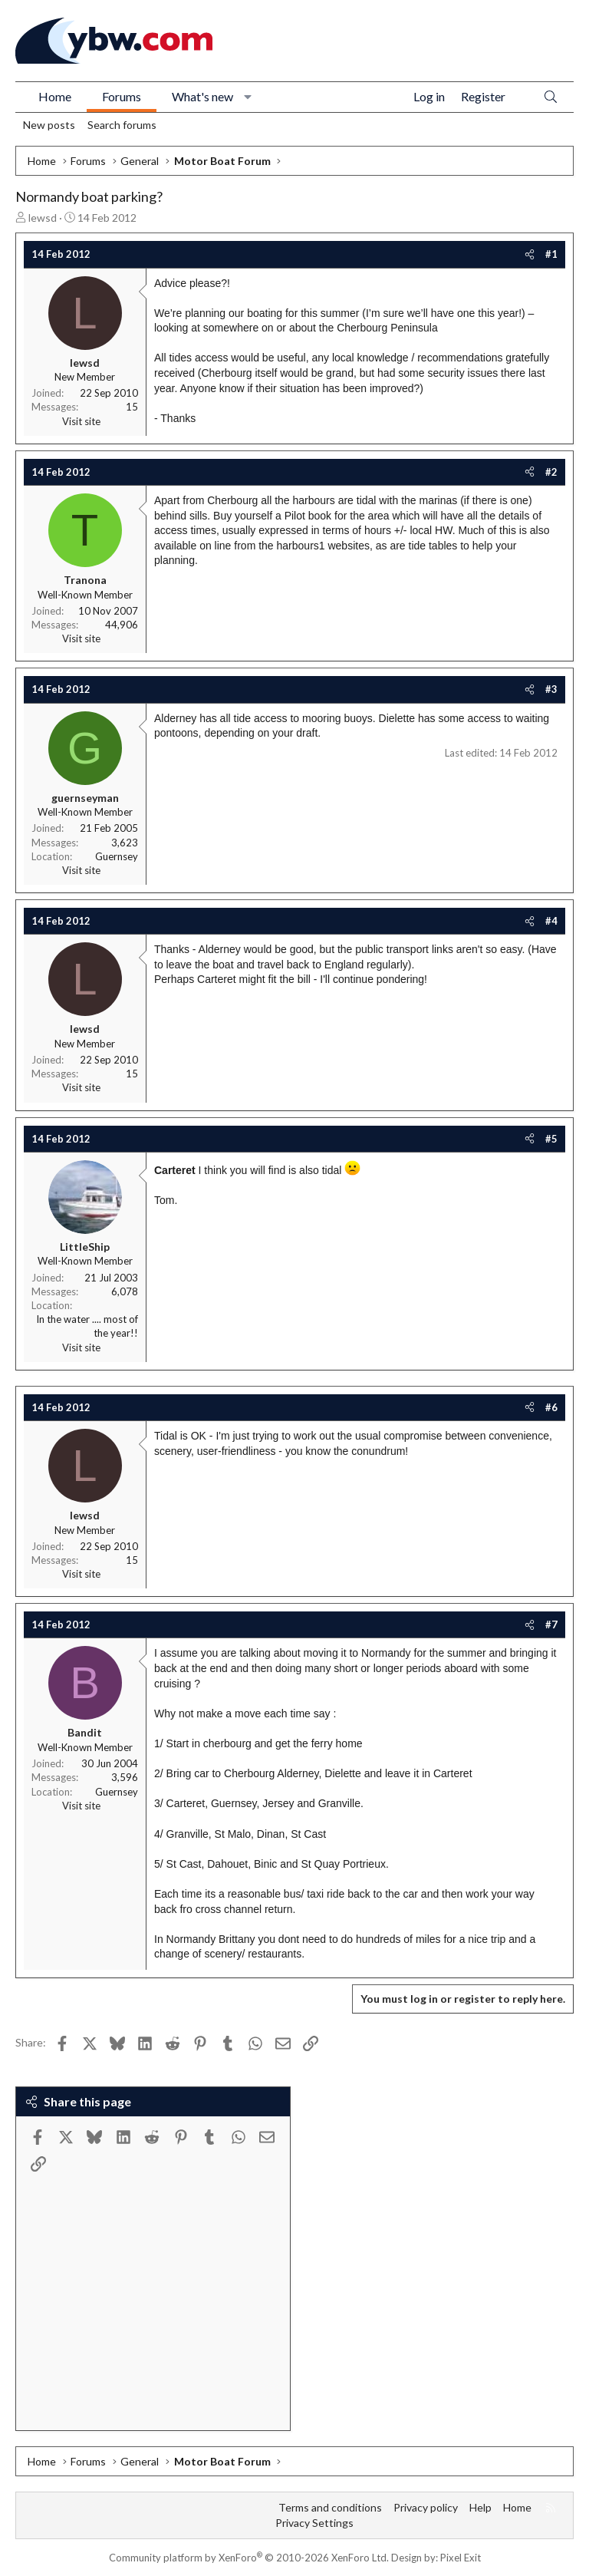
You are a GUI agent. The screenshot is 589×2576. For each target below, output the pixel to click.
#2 (551, 472)
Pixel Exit (460, 2557)
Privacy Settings (314, 2522)
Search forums (121, 124)
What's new (202, 96)
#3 (551, 689)
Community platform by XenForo (249, 2557)
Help (480, 2507)
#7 (551, 1624)
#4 (551, 921)
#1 (551, 254)
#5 (551, 1139)
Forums (121, 96)
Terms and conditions (330, 2507)
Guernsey (116, 856)
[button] (248, 96)
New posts (49, 124)
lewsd (42, 217)
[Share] (529, 254)
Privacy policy (425, 2507)
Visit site (81, 421)
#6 (551, 1407)
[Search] (550, 97)
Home (54, 96)
